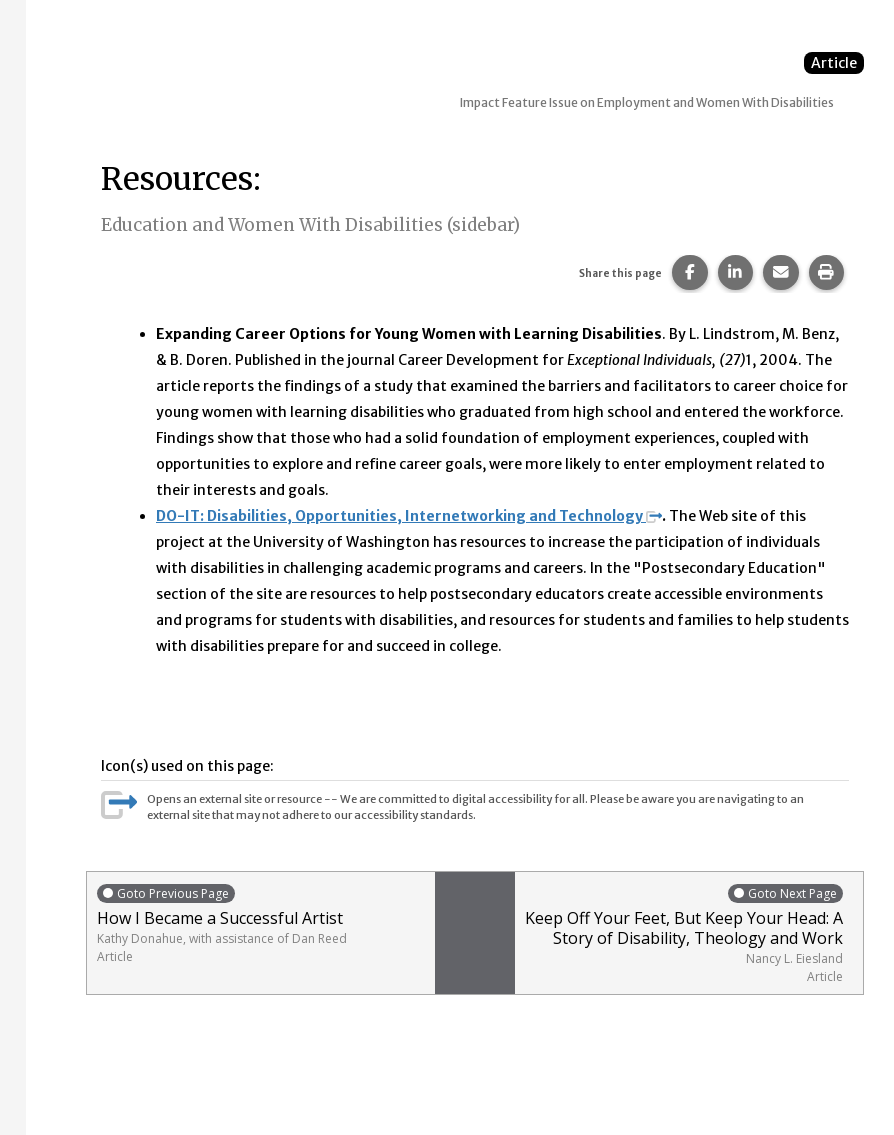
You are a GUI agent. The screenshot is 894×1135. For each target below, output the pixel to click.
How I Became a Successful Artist (261, 923)
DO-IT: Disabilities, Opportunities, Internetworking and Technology (409, 516)
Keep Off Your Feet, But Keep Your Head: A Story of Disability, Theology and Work (684, 933)
